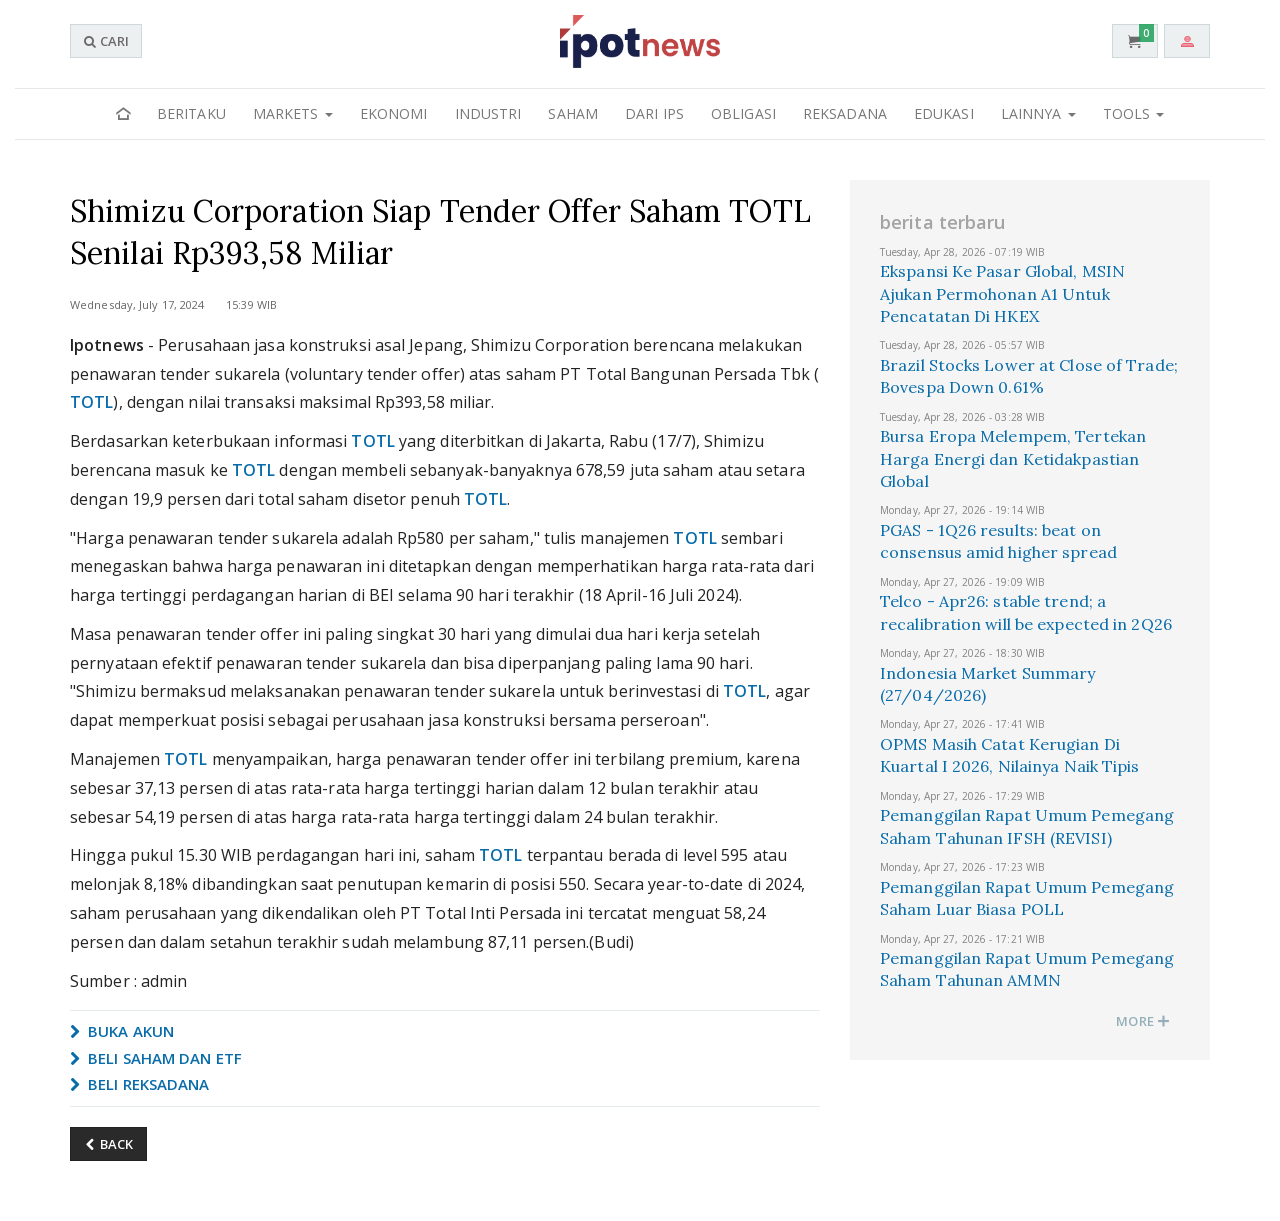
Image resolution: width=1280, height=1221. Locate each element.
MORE (1143, 1021)
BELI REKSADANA (140, 1084)
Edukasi (944, 113)
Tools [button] (1134, 113)
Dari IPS (654, 113)
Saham (573, 113)
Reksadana (845, 113)
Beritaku (191, 113)
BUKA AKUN (122, 1031)
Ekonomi (394, 113)
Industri (488, 113)
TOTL (91, 402)
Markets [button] (293, 113)
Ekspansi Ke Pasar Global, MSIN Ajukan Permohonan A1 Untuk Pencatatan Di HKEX (1002, 293)
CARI (106, 41)
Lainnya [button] (1038, 113)
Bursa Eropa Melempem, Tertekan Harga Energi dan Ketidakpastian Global (1013, 458)
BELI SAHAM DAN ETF (156, 1058)
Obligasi (743, 113)
